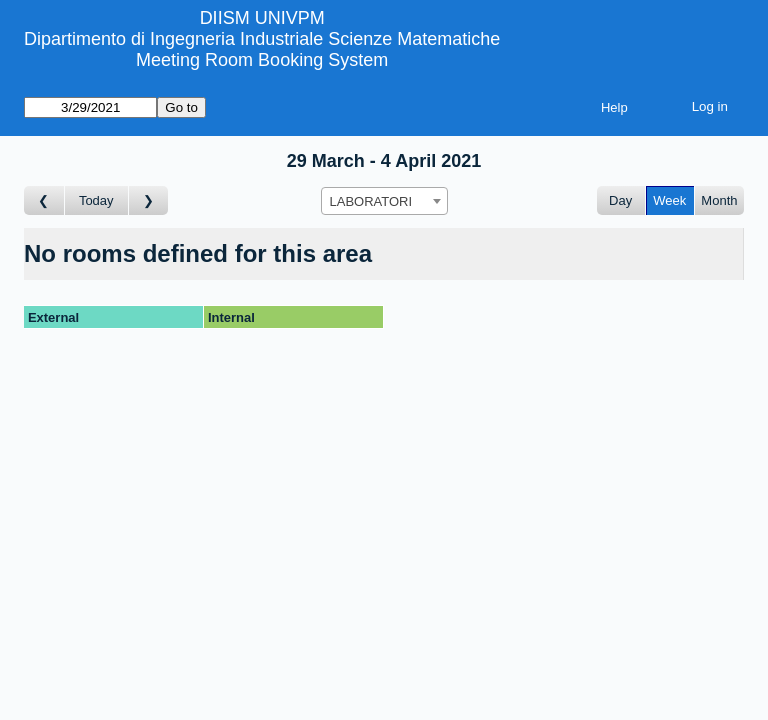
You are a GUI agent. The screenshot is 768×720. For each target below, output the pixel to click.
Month (719, 200)
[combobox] (384, 201)
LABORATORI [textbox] (371, 201)
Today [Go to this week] (96, 200)
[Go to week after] (149, 200)
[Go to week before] (44, 200)
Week (669, 200)
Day (620, 200)
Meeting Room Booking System (262, 60)
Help (614, 107)
